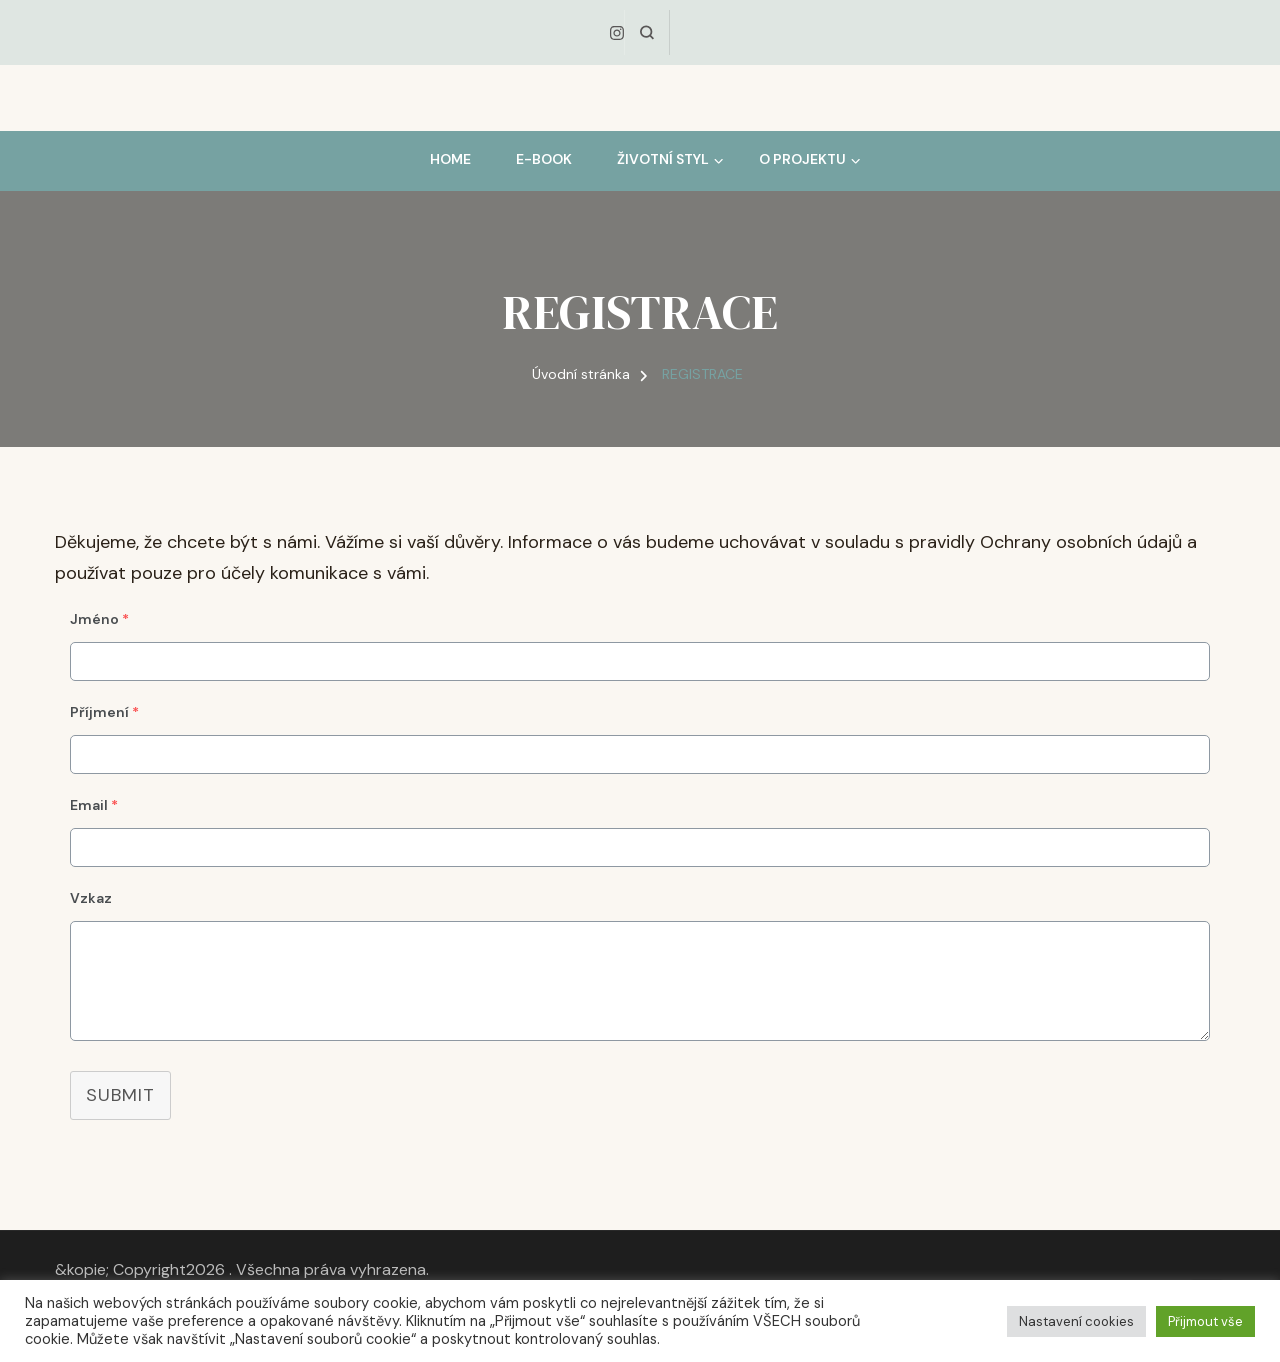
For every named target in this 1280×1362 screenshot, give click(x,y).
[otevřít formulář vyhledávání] (646, 32)
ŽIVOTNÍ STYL (663, 159)
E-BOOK (544, 159)
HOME (450, 159)
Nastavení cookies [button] (1076, 1321)
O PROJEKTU (802, 159)
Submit (120, 1095)
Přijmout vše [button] (1205, 1321)
